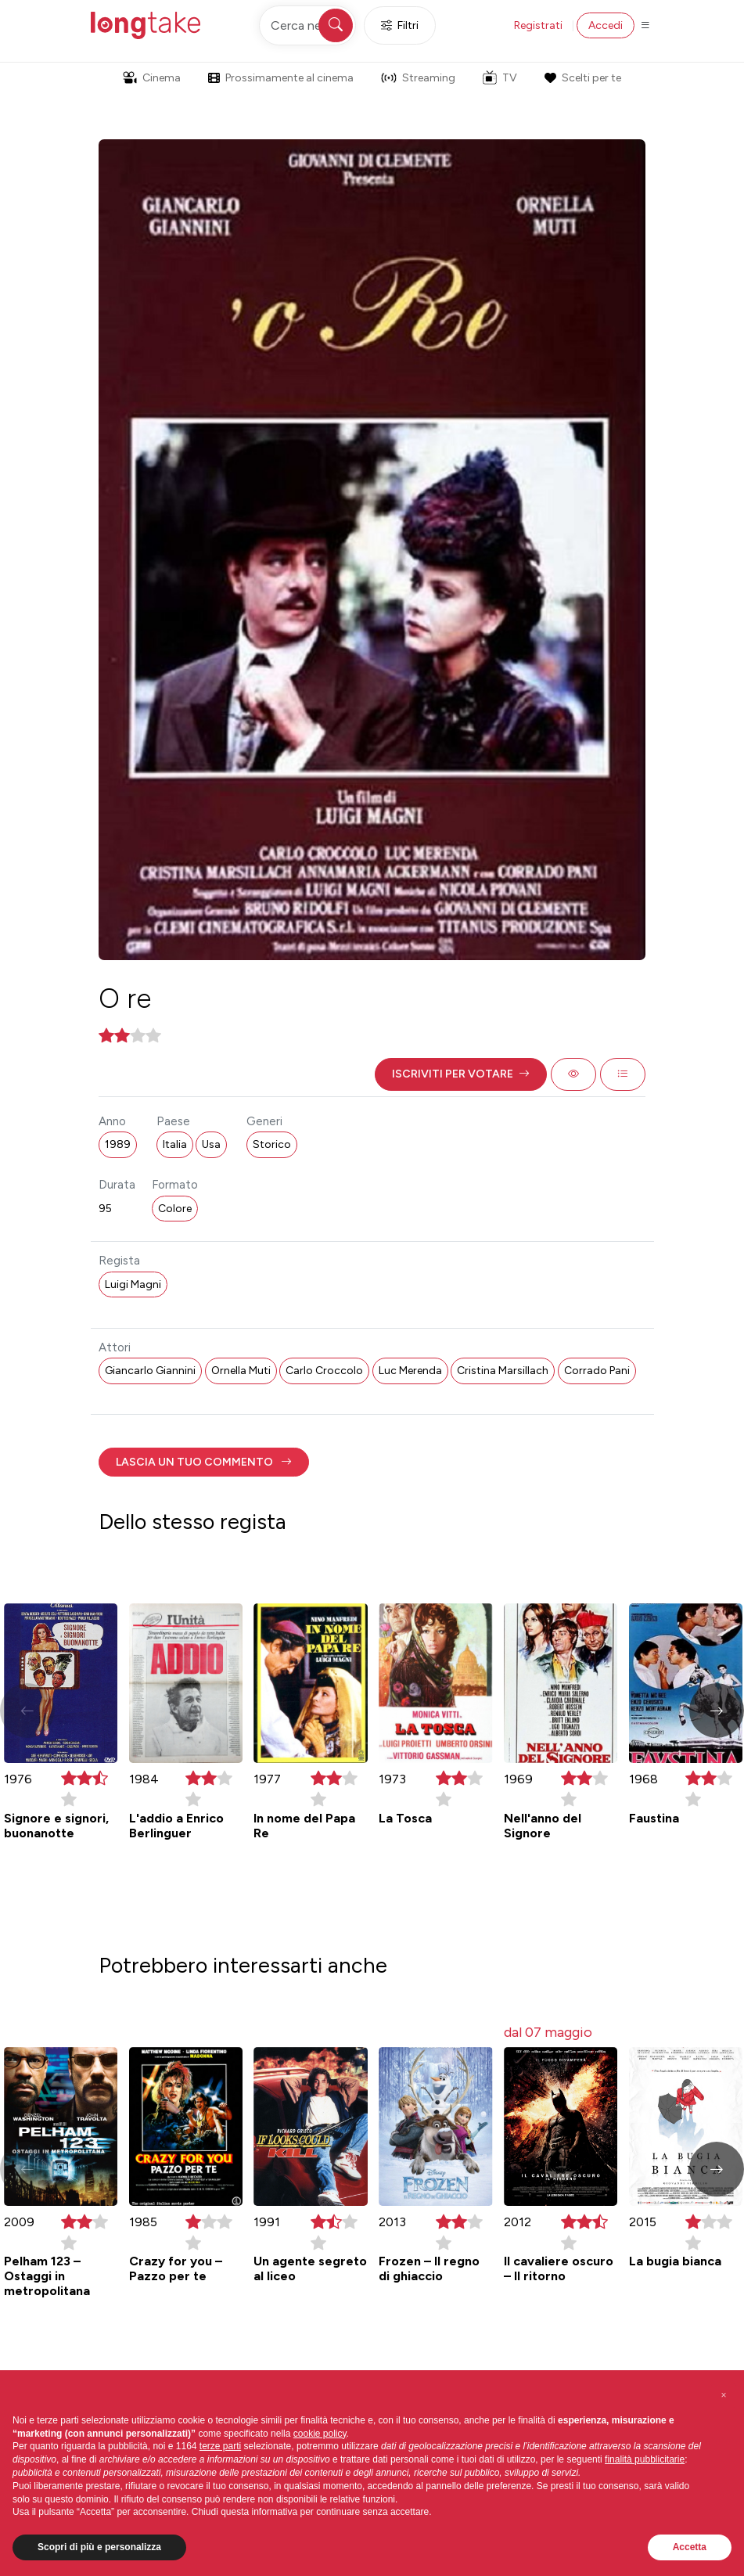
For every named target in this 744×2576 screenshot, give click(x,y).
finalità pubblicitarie (645, 2459)
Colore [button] (175, 1208)
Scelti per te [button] (583, 78)
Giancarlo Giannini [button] (150, 1370)
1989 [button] (118, 1144)
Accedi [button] (605, 25)
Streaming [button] (418, 78)
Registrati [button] (538, 25)
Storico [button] (272, 1144)
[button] (461, 1074)
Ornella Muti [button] (241, 1370)
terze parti (220, 2446)
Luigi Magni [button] (133, 1284)
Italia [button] (175, 1144)
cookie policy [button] (320, 2433)
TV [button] (500, 77)
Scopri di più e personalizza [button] (99, 2547)
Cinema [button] (152, 78)
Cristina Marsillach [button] (502, 1370)
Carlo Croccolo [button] (324, 1370)
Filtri (400, 25)
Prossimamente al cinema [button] (281, 78)
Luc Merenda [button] (410, 1370)
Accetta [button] (689, 2547)
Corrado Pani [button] (597, 1370)
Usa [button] (211, 1144)
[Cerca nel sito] (307, 25)
